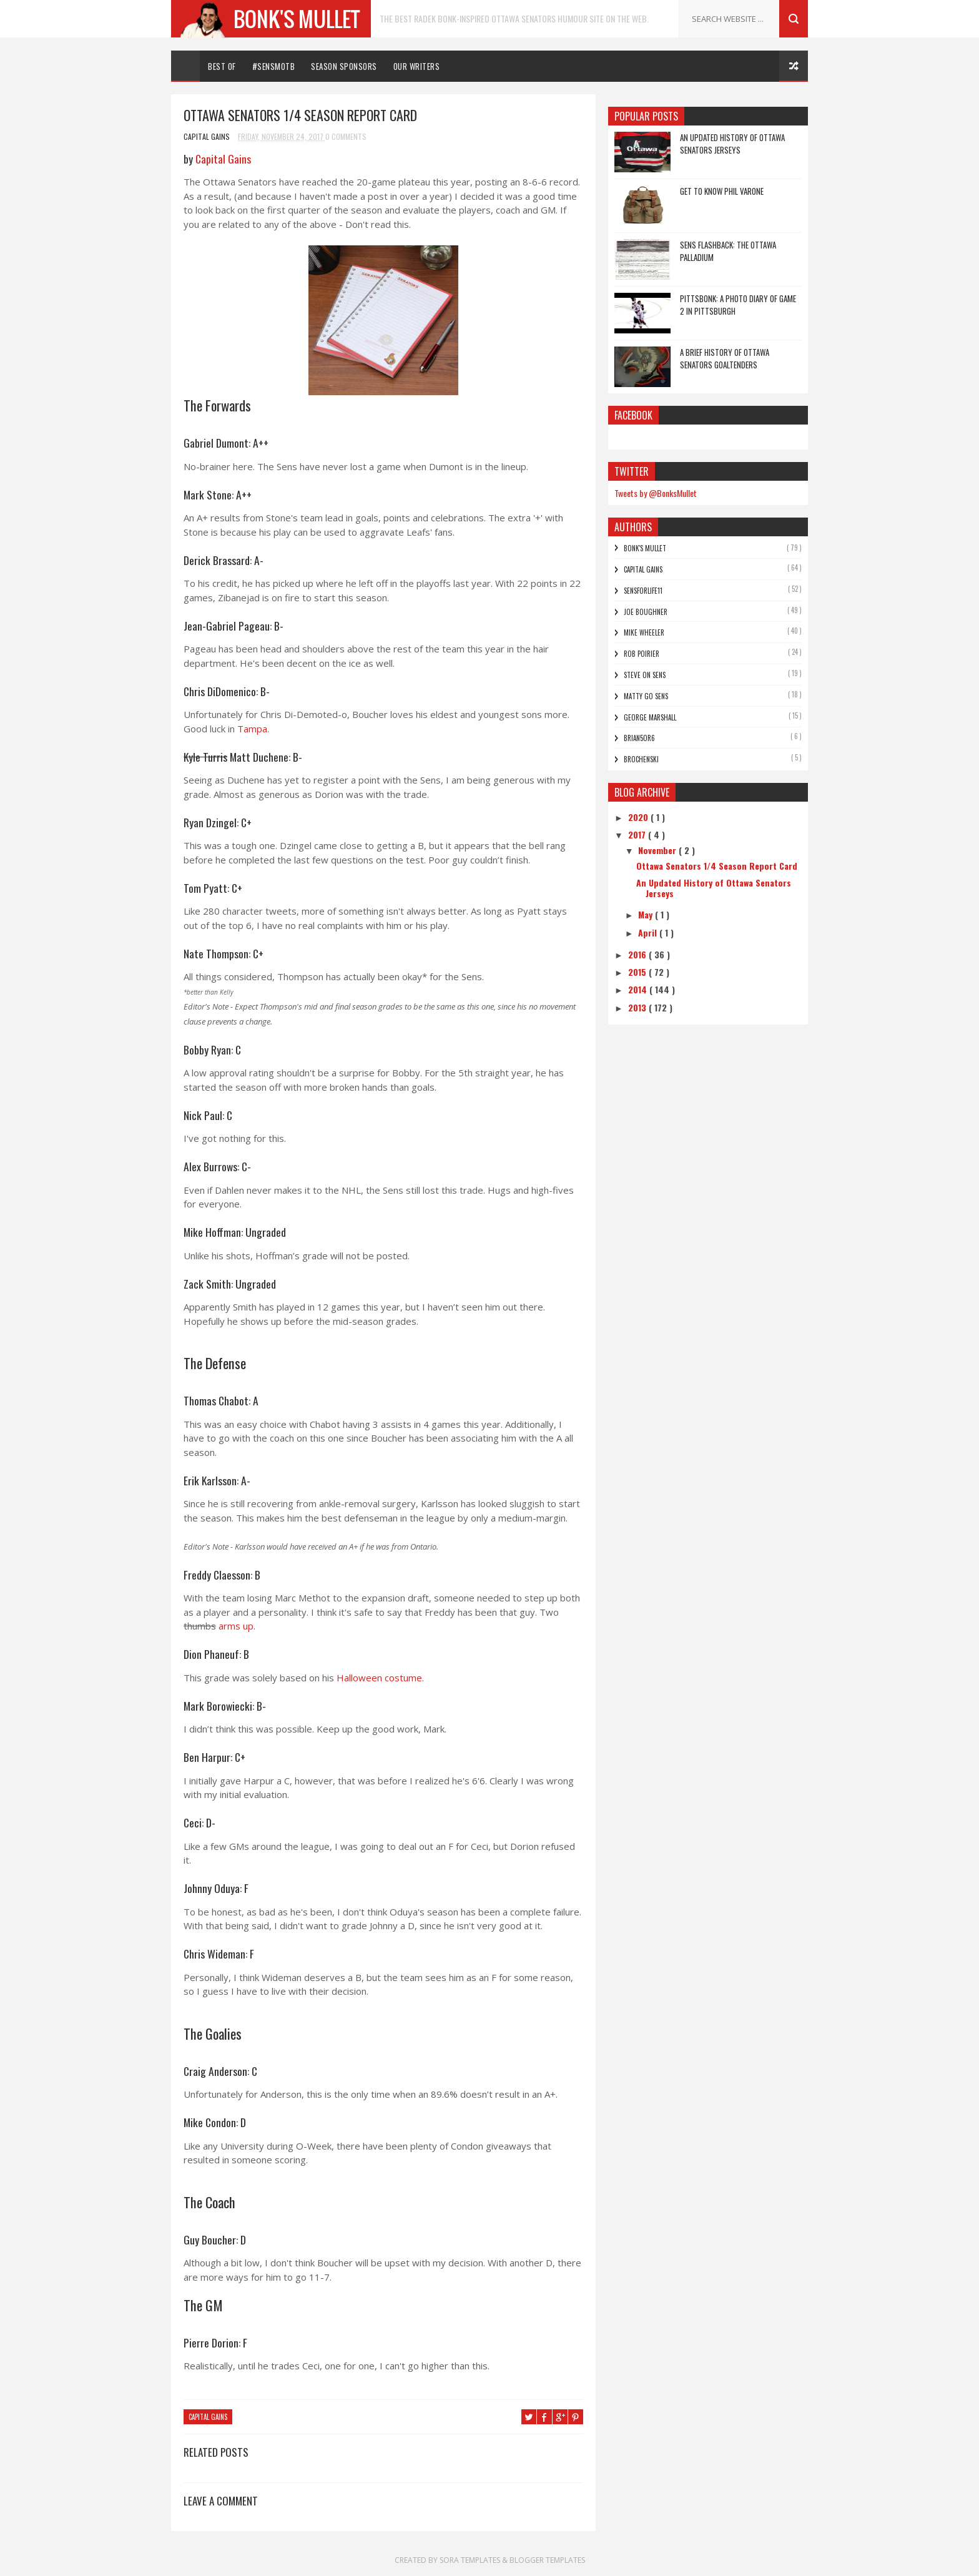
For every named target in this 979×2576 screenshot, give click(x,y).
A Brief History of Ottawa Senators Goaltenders (724, 358)
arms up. (237, 1626)
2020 (639, 816)
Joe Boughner (645, 612)
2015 (638, 971)
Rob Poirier (641, 654)
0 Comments (346, 136)
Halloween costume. (380, 1677)
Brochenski (641, 759)
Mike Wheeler (644, 632)
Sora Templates (470, 2560)
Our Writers (416, 66)
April (648, 932)
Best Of (222, 66)
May (646, 914)
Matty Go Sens (646, 696)
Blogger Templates (547, 2560)
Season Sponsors (344, 66)
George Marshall (650, 717)
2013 (638, 1007)
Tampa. (253, 728)
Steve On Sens (645, 675)
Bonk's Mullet (645, 548)
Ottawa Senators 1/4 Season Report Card (716, 865)
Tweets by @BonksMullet (655, 492)
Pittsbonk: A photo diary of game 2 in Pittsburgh (738, 304)
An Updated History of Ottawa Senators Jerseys (732, 143)
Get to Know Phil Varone (722, 191)
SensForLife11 (643, 591)
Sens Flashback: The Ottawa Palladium (728, 250)
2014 (638, 989)
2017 (638, 834)
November (658, 850)
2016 (638, 954)
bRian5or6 (639, 738)
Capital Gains (223, 158)
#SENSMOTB (273, 66)
